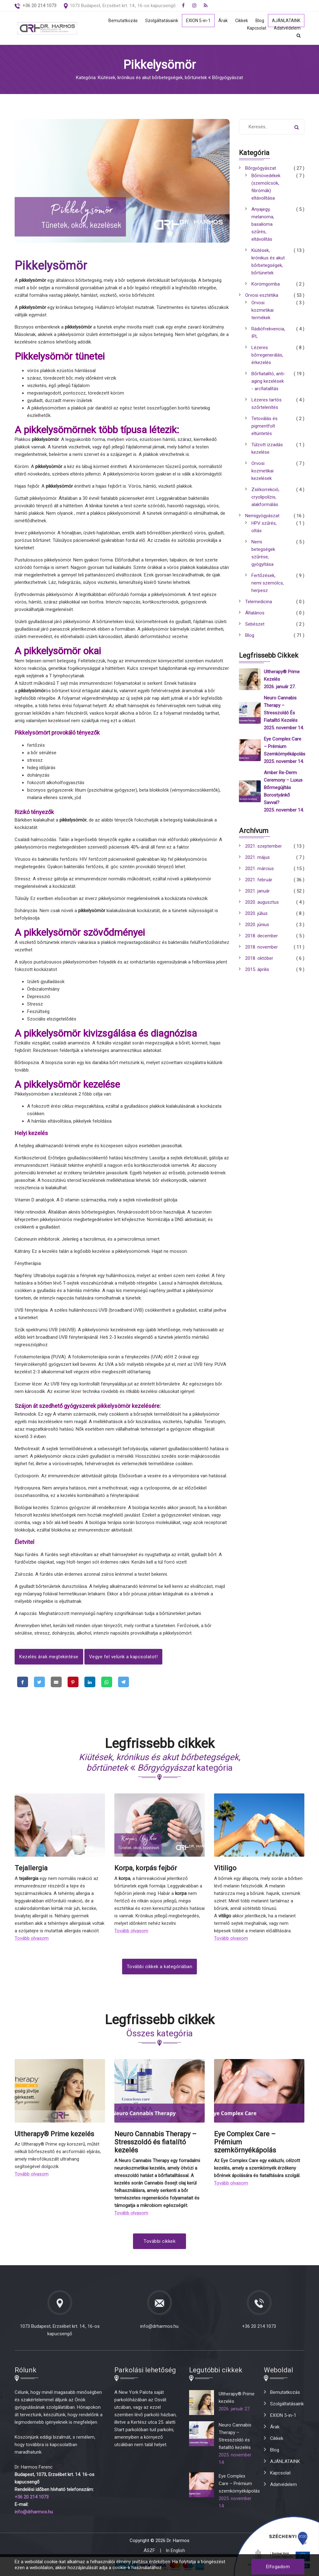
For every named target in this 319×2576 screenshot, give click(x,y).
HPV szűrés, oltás (264, 526)
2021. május (257, 857)
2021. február (258, 880)
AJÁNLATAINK (285, 20)
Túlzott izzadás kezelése (267, 448)
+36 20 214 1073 (259, 2328)
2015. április (257, 969)
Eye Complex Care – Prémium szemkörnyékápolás (284, 746)
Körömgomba (265, 284)
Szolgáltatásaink (157, 20)
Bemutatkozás (118, 20)
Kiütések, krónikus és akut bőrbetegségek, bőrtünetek (268, 262)
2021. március (259, 868)
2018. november (261, 947)
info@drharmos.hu (159, 2328)
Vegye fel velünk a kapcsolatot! (123, 1657)
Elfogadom (278, 2566)
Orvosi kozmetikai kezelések (262, 471)
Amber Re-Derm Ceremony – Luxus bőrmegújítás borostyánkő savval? (283, 787)
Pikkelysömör (51, 265)
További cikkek (159, 2243)
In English (175, 2552)
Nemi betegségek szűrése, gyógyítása (263, 553)
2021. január (257, 891)
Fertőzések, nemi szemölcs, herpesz (267, 583)
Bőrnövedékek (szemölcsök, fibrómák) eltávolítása (265, 187)
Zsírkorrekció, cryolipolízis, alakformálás (265, 497)
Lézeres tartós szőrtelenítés (266, 403)
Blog (258, 20)
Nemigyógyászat (262, 516)
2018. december (261, 936)
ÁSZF (149, 2552)
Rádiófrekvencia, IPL (268, 332)
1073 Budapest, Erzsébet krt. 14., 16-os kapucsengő (123, 5)
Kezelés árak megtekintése (49, 1657)
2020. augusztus (262, 902)
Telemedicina (258, 601)
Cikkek (239, 20)
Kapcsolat (256, 28)
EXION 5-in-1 (195, 20)
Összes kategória (159, 2035)
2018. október (259, 958)
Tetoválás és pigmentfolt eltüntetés (264, 426)
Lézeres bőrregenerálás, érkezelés (267, 355)
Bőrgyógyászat (260, 168)
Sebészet (254, 624)
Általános (254, 613)
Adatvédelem (287, 28)
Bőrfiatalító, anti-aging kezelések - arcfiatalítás (268, 381)
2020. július (256, 913)
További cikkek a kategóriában (160, 1968)
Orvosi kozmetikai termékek (262, 310)
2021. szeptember (263, 846)
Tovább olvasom (32, 1940)
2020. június (257, 924)
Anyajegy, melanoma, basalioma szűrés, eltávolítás (262, 224)
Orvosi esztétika (261, 295)
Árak (221, 20)
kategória (159, 1764)
